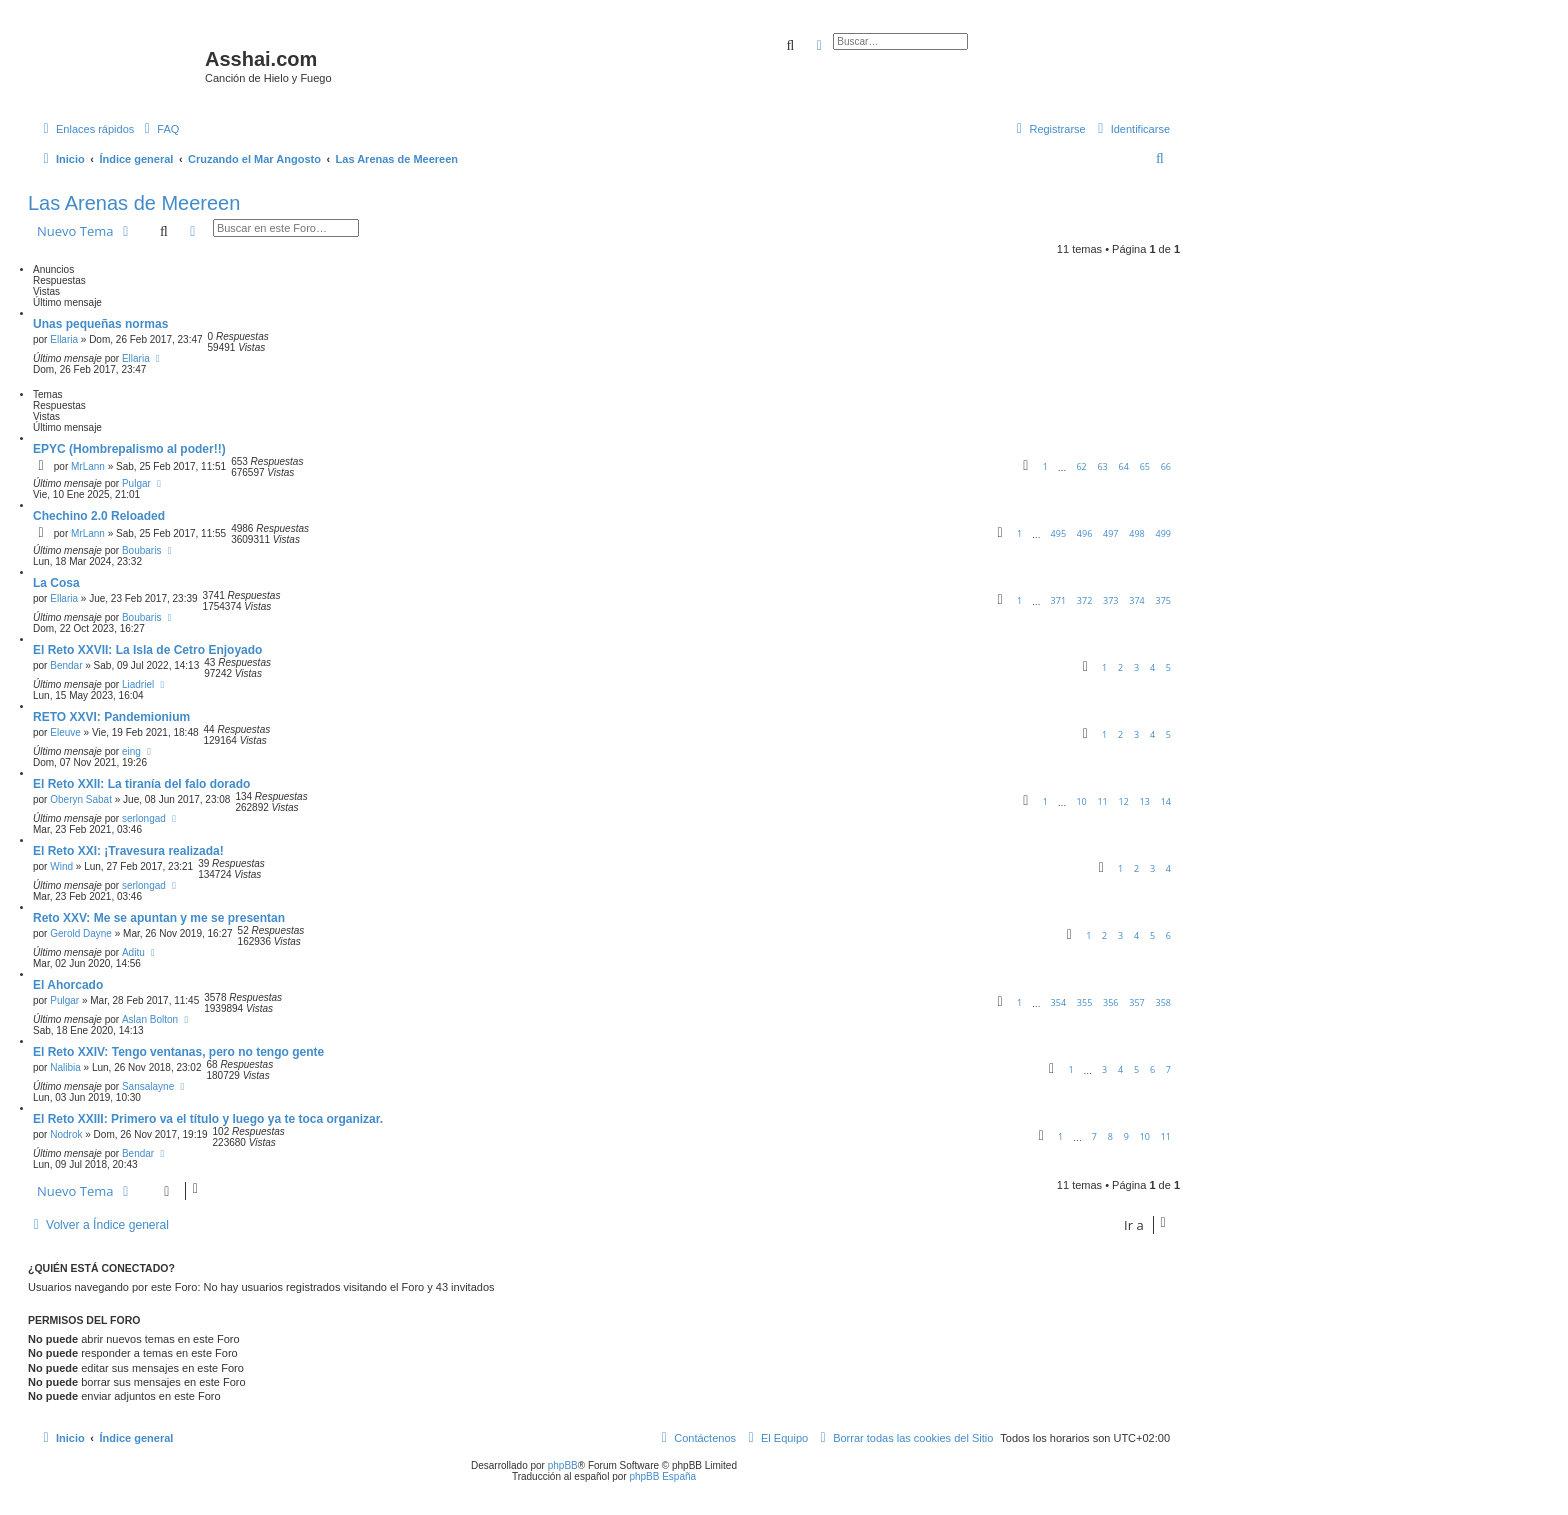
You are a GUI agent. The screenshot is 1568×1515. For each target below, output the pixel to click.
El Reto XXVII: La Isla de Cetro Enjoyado (147, 650)
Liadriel (138, 684)
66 (1166, 466)
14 (1166, 801)
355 (1084, 1002)
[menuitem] (159, 129)
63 (1102, 466)
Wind (61, 866)
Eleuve (65, 732)
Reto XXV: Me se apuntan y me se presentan (159, 918)
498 (1136, 533)
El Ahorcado (68, 985)
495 (1058, 533)
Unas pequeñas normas (100, 324)
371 (1058, 600)
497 (1110, 533)
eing (131, 751)
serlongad (144, 818)
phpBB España (662, 1476)
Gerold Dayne (81, 933)
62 (1081, 466)
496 (1084, 533)
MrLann (88, 466)
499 (1163, 533)
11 (1102, 801)
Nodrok (66, 1134)
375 (1163, 600)
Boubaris (141, 550)
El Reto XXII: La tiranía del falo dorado (141, 784)
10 (1081, 801)
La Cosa (56, 583)
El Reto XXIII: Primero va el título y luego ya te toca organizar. (208, 1119)
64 (1124, 466)
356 (1110, 1002)
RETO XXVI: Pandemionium (111, 717)
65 (1145, 466)
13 (1145, 801)
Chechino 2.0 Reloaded (99, 516)
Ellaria (64, 339)
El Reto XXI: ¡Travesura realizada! (128, 851)
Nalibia (65, 1067)
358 (1163, 1002)
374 (1136, 600)
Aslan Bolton (150, 1019)
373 (1110, 600)
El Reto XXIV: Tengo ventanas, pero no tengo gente (178, 1052)
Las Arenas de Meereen (134, 203)
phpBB (563, 1465)
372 (1084, 600)
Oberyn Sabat (81, 799)
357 (1136, 1002)
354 (1058, 1002)
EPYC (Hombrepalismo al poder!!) (129, 449)
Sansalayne (148, 1086)
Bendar (66, 665)
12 (1124, 801)
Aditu (133, 952)
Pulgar (136, 483)
